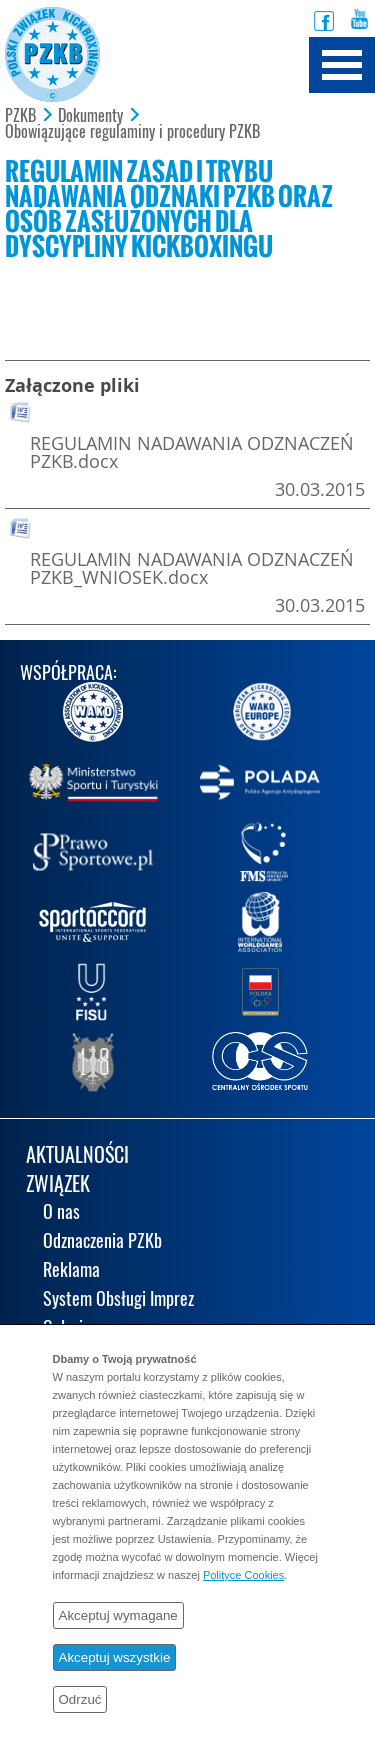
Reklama (71, 1271)
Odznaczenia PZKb (102, 1242)
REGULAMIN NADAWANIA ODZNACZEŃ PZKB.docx (192, 452)
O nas (61, 1213)
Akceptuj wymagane (118, 1615)
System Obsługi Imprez (118, 1300)
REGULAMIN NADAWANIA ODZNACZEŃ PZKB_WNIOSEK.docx (192, 568)
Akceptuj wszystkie (115, 1657)
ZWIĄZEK (58, 1185)
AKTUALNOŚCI (77, 1156)
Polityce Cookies (243, 1575)
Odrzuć (80, 1699)
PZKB (20, 116)
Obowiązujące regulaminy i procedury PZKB (132, 132)
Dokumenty (90, 116)
